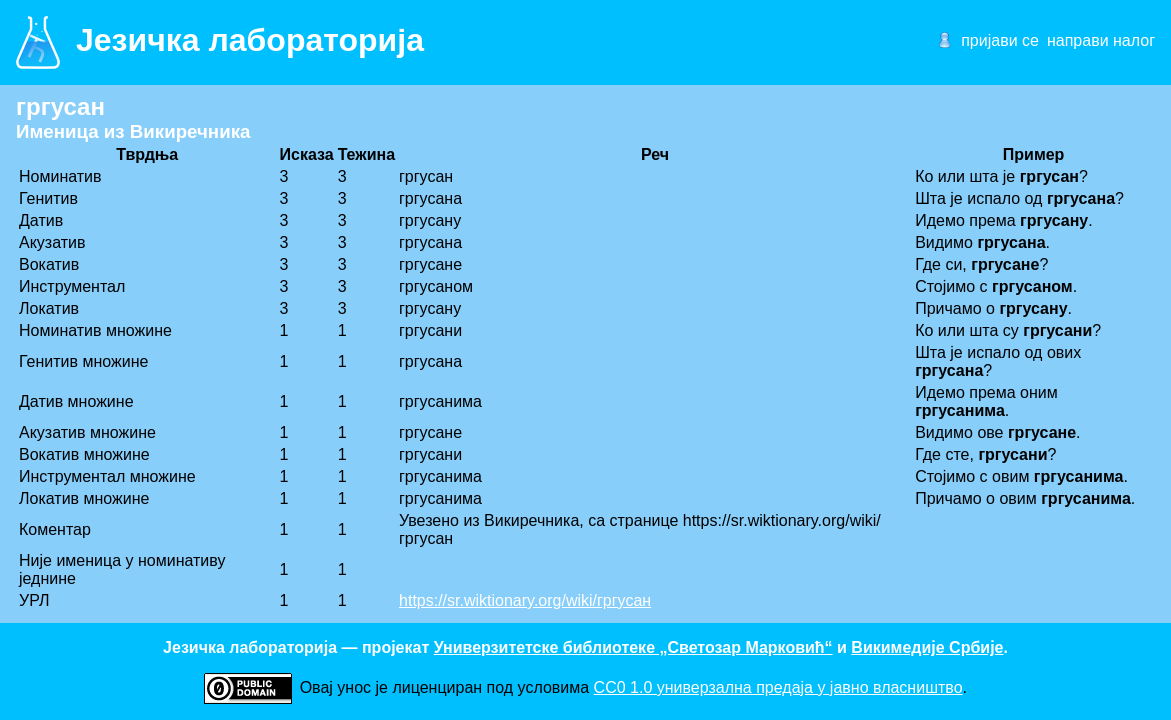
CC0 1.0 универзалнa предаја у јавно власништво (778, 687)
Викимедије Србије (927, 647)
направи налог (1101, 40)
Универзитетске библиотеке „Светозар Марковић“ (633, 647)
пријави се (1000, 40)
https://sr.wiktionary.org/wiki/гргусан (525, 600)
